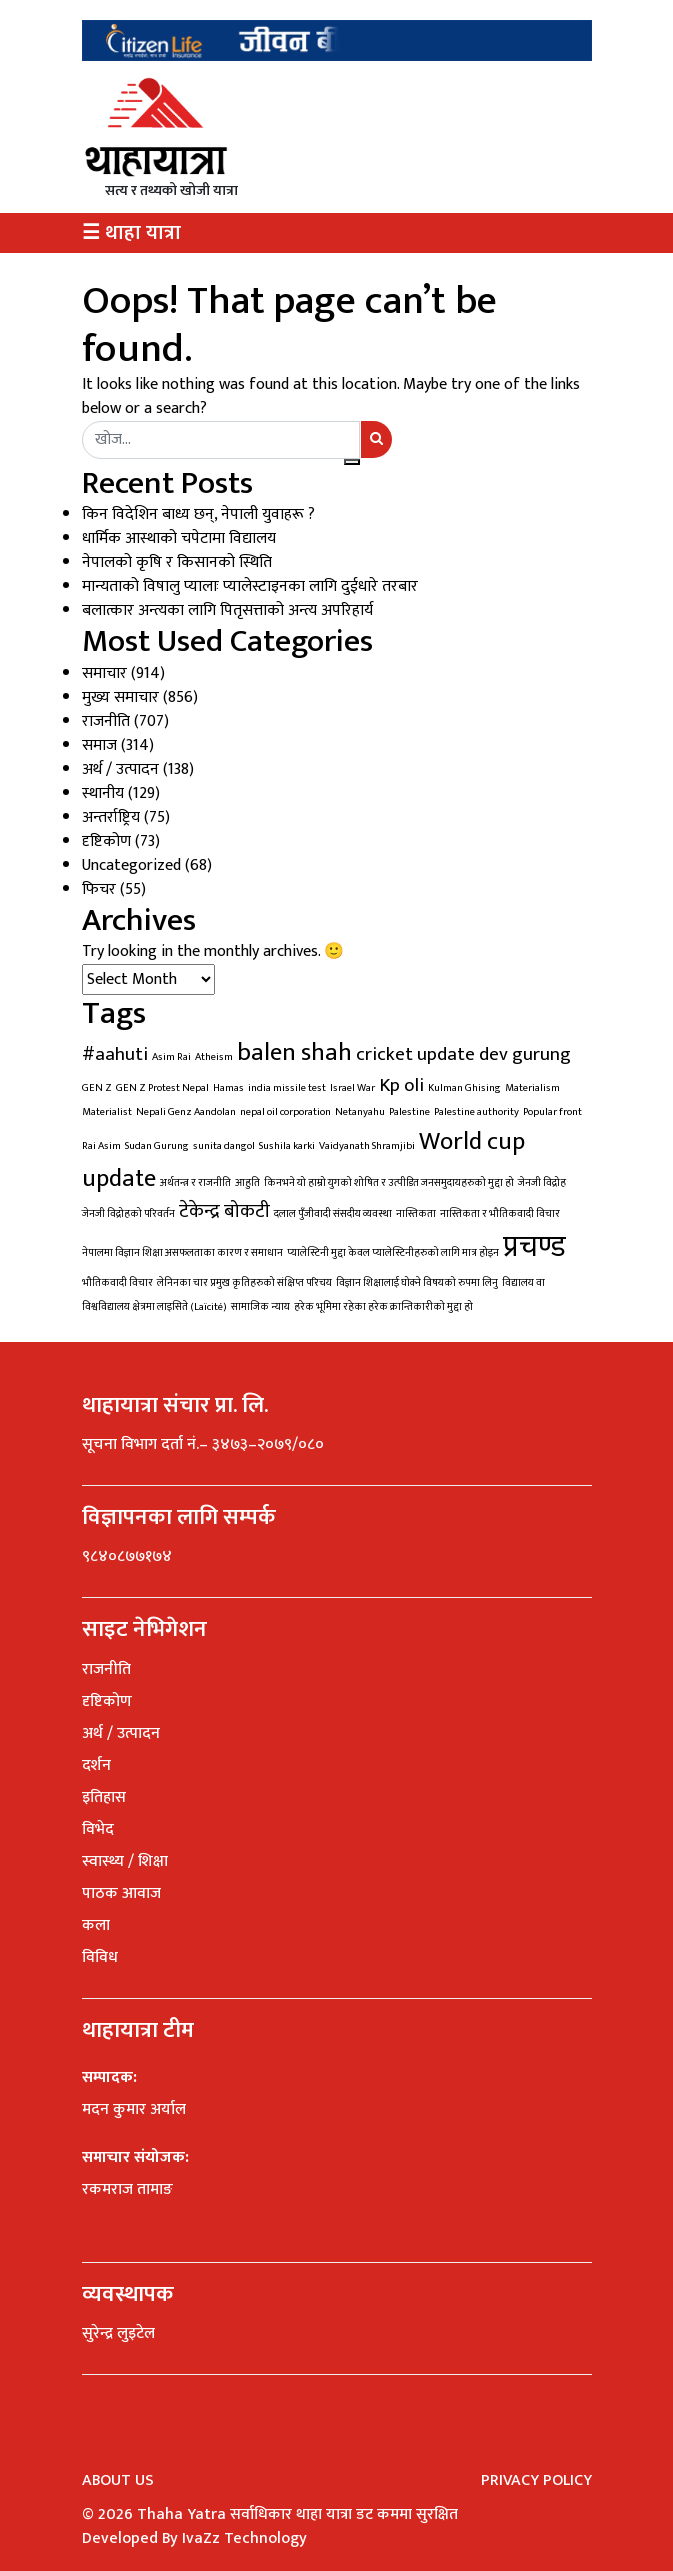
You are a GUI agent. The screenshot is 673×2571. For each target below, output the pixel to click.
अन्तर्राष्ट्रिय (111, 817)
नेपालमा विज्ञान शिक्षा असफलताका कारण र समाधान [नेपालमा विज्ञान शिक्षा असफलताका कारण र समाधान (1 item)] (182, 1253)
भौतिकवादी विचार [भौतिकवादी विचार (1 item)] (117, 1283)
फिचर (99, 889)
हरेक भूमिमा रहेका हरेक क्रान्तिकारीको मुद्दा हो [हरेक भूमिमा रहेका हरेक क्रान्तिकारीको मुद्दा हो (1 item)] (383, 1307)
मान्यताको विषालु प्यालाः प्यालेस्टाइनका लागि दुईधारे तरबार (250, 586)
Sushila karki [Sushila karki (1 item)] (287, 1146)
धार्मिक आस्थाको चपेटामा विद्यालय (179, 538)
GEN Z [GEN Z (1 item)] (97, 1088)
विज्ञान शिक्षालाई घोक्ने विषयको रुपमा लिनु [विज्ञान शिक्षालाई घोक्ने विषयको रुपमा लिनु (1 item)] (417, 1283)
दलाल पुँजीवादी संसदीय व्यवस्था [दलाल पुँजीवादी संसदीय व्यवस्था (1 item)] (333, 1214)
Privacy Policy (536, 2480)
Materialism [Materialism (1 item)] (532, 1088)
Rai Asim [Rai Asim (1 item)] (101, 1146)
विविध (100, 1957)
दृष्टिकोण (106, 841)
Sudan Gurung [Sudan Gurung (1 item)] (157, 1146)
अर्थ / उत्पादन (120, 769)
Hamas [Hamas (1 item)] (228, 1088)
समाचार (104, 673)
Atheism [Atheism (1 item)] (214, 1057)
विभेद (98, 1829)
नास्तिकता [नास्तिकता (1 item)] (416, 1214)
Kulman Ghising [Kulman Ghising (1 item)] (464, 1088)
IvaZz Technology (244, 2538)
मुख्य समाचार (120, 697)
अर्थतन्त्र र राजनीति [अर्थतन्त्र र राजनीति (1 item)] (195, 1183)
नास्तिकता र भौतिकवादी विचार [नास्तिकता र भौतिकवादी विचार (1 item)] (500, 1214)
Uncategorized (131, 865)
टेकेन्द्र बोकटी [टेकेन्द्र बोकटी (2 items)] (224, 1211)
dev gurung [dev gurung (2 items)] (525, 1054)
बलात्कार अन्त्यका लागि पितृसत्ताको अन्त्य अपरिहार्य (227, 610)
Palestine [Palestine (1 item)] (409, 1112)
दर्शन (96, 1765)
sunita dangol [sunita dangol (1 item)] (224, 1146)
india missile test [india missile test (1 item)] (287, 1088)
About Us (118, 2480)
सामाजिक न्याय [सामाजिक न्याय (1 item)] (260, 1307)
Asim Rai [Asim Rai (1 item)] (171, 1057)
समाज (99, 745)
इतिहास (104, 1797)
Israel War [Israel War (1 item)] (352, 1088)
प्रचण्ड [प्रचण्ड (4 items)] (534, 1247)
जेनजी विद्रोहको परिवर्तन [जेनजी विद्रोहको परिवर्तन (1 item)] (128, 1214)
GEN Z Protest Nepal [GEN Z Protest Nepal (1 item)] (162, 1088)
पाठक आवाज (121, 1893)
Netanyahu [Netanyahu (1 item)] (360, 1112)
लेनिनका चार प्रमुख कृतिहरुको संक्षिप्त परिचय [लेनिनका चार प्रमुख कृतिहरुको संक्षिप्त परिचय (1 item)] (244, 1283)
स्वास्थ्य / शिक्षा (125, 1861)
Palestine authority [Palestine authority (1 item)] (476, 1112)
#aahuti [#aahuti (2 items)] (115, 1054)
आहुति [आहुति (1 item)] (247, 1183)
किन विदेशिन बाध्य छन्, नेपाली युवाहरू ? (198, 514)
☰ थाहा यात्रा (131, 233)
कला (96, 1925)
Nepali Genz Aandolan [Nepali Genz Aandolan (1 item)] (186, 1112)
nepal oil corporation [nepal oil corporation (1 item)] (285, 1112)
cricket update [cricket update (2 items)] (415, 1054)
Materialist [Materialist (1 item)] (107, 1112)
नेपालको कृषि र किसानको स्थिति (177, 562)
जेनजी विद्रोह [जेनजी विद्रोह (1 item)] (542, 1183)
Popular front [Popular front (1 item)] (552, 1112)
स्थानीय (103, 793)
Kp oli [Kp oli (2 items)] (401, 1085)
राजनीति (106, 721)
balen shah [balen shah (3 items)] (294, 1052)
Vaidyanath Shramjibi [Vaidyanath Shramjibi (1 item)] (367, 1146)
